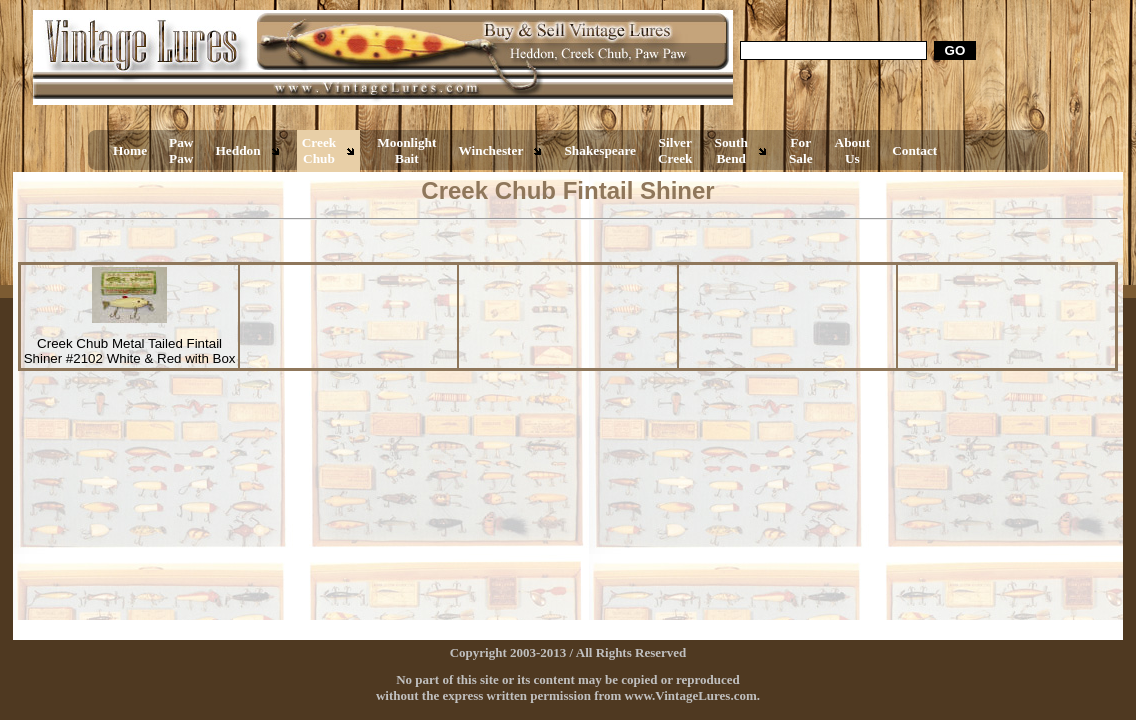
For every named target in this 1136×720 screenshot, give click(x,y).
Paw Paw (181, 150)
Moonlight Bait (406, 150)
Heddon (238, 150)
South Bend (731, 150)
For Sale (801, 150)
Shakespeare (600, 150)
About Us (853, 150)
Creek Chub (319, 150)
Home (130, 150)
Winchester (490, 150)
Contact (914, 150)
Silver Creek (675, 150)
